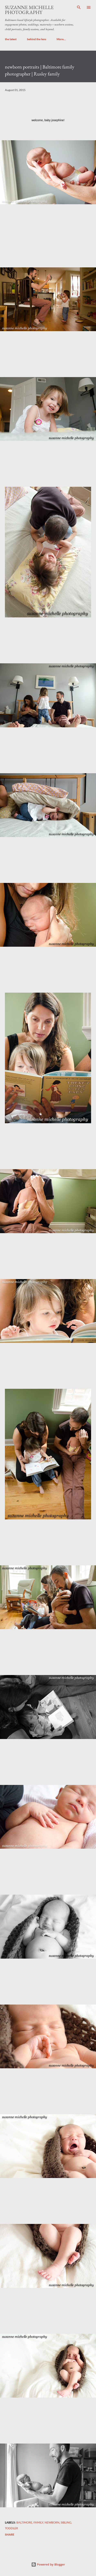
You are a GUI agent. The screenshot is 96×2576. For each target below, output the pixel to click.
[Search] (78, 7)
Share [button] (9, 2534)
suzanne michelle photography (29, 9)
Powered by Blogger (48, 2564)
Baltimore (24, 2522)
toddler (11, 2528)
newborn (52, 2522)
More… (61, 39)
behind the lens (36, 39)
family (38, 2522)
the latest (11, 39)
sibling (66, 2522)
